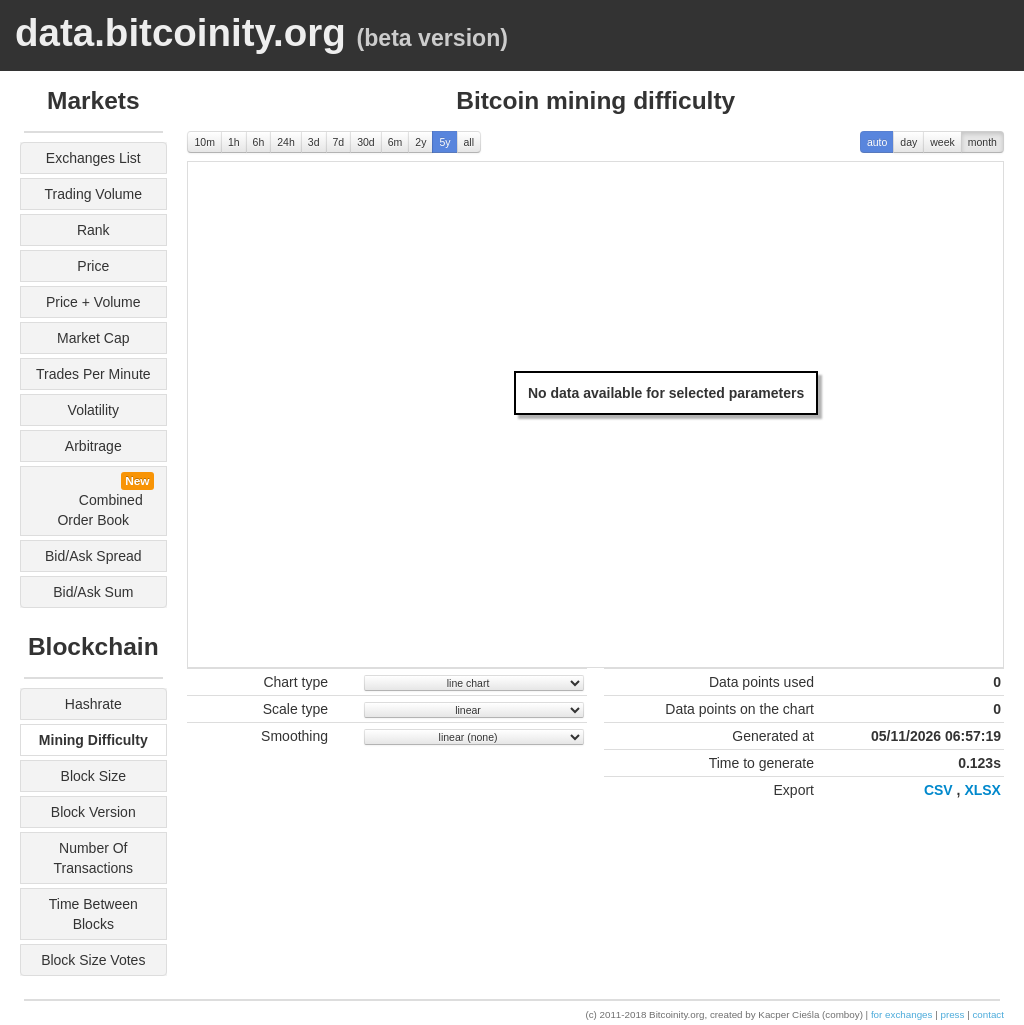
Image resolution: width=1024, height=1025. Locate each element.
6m (395, 142)
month (982, 142)
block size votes (93, 960)
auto (877, 142)
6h (259, 142)
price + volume (93, 302)
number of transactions (93, 858)
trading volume (94, 194)
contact (988, 1014)
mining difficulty (93, 740)
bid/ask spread (93, 556)
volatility (93, 410)
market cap (93, 338)
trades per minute (93, 374)
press (952, 1014)
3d (314, 142)
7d (339, 142)
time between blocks (93, 914)
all (469, 142)
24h (286, 142)
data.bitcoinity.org (180, 32)
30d (366, 142)
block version (93, 812)
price (93, 266)
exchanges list (93, 158)
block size (93, 776)
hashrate (93, 704)
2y (420, 142)
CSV (938, 790)
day (908, 142)
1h (234, 142)
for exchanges (902, 1014)
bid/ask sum (93, 592)
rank (93, 230)
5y (444, 142)
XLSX (982, 790)
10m (204, 142)
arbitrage (93, 446)
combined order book (99, 500)
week (942, 142)
